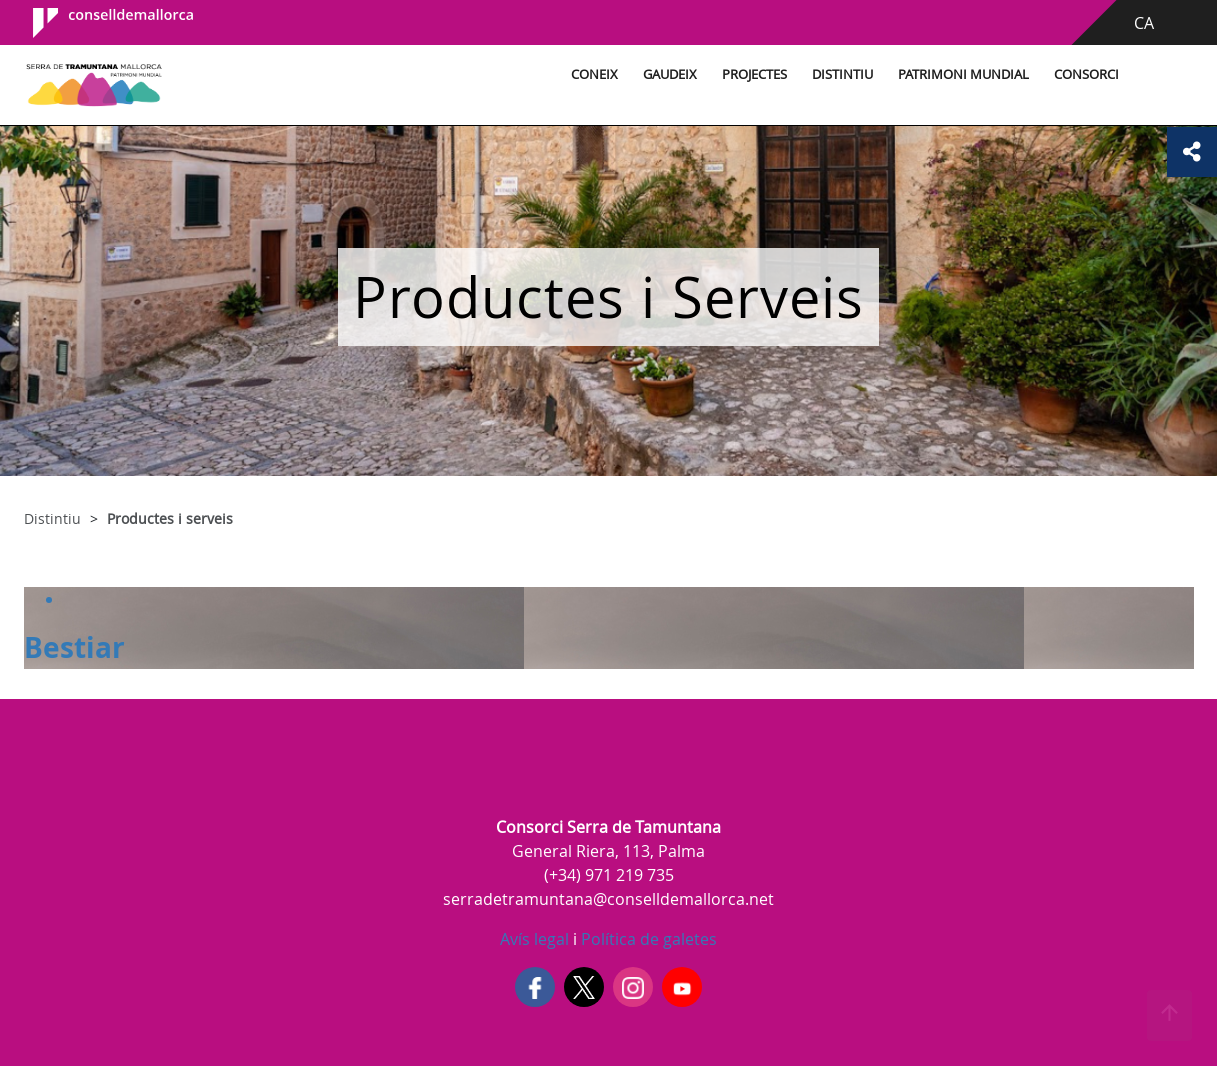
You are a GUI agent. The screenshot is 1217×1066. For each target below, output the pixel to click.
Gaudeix (670, 74)
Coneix (594, 74)
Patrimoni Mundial (963, 74)
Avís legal (534, 939)
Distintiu (842, 74)
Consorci (1086, 74)
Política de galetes (647, 939)
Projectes (754, 74)
